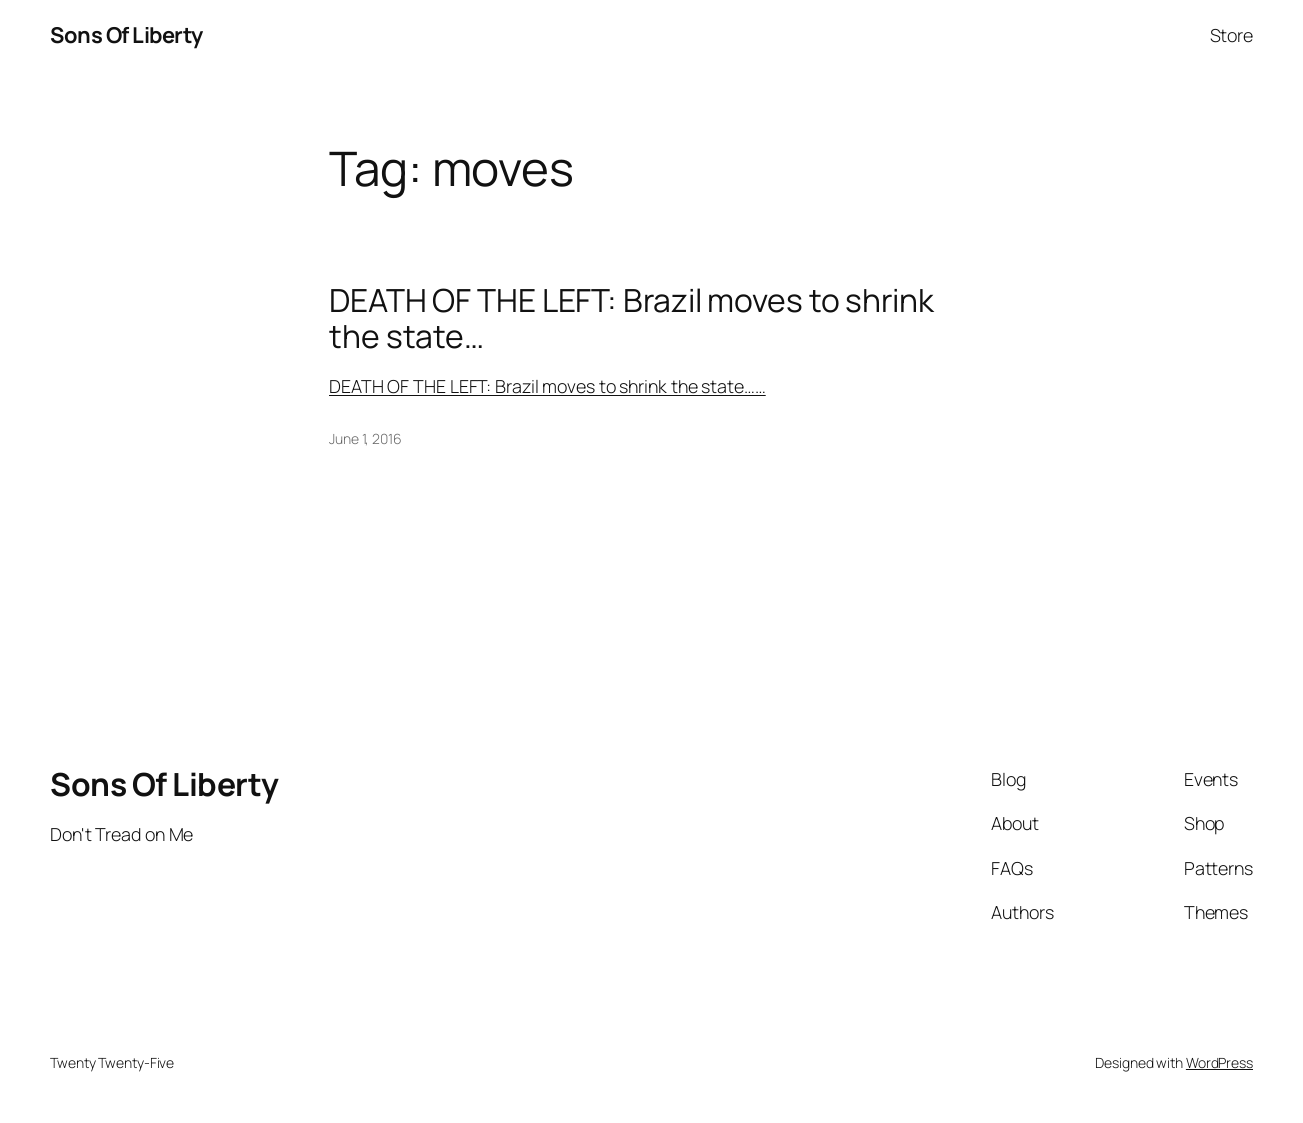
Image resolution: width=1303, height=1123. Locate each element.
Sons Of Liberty (126, 35)
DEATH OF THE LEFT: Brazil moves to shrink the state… (631, 319)
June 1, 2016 (365, 438)
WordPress (1219, 1062)
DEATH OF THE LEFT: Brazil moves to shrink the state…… (547, 386)
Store (1232, 35)
